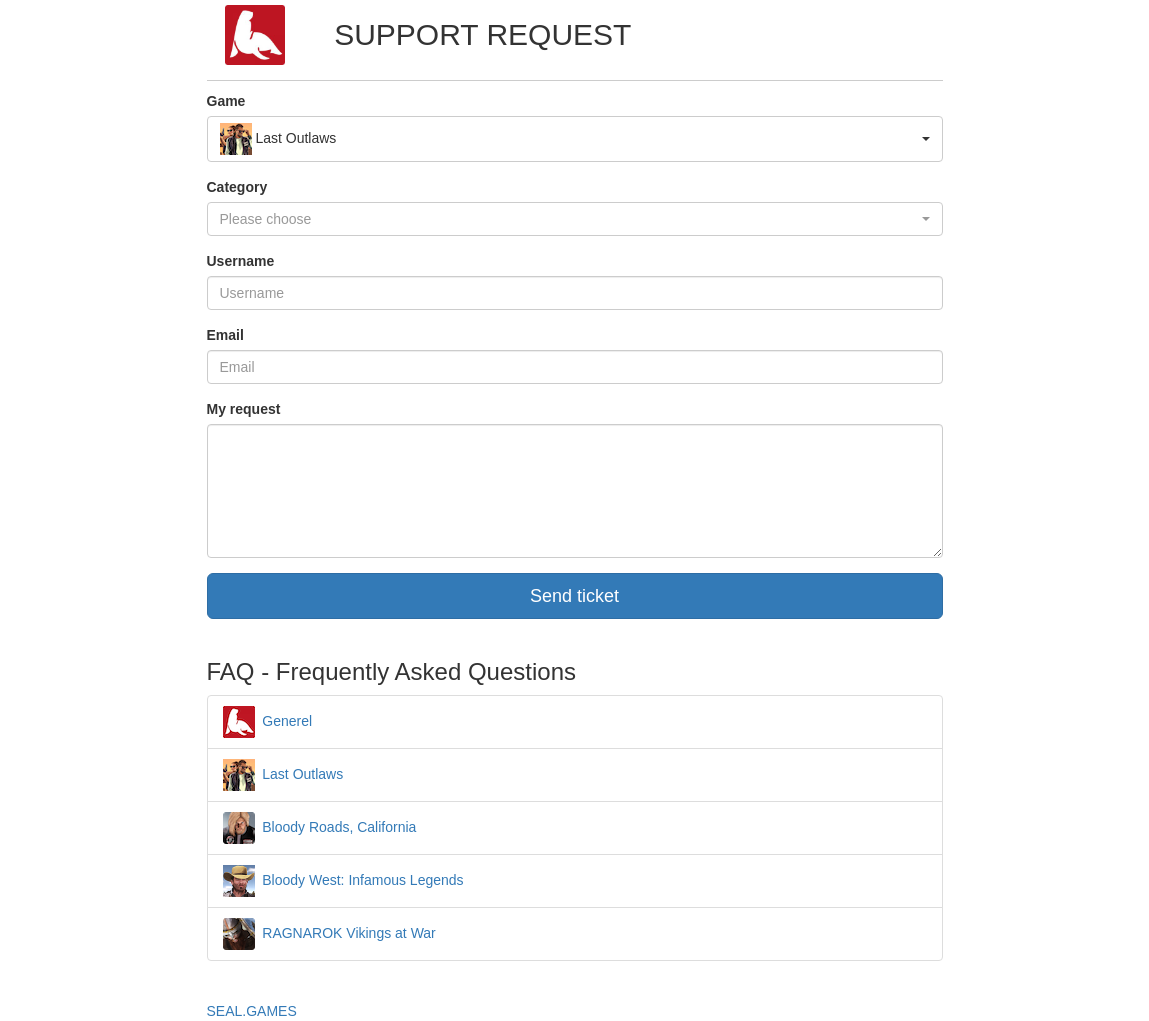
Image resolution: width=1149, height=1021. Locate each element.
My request (244, 409)
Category (237, 187)
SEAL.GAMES (252, 1011)
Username (241, 261)
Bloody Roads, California (320, 827)
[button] (575, 139)
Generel (268, 721)
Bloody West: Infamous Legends (343, 880)
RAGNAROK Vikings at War (329, 933)
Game (226, 101)
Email (225, 335)
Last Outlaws (283, 774)
